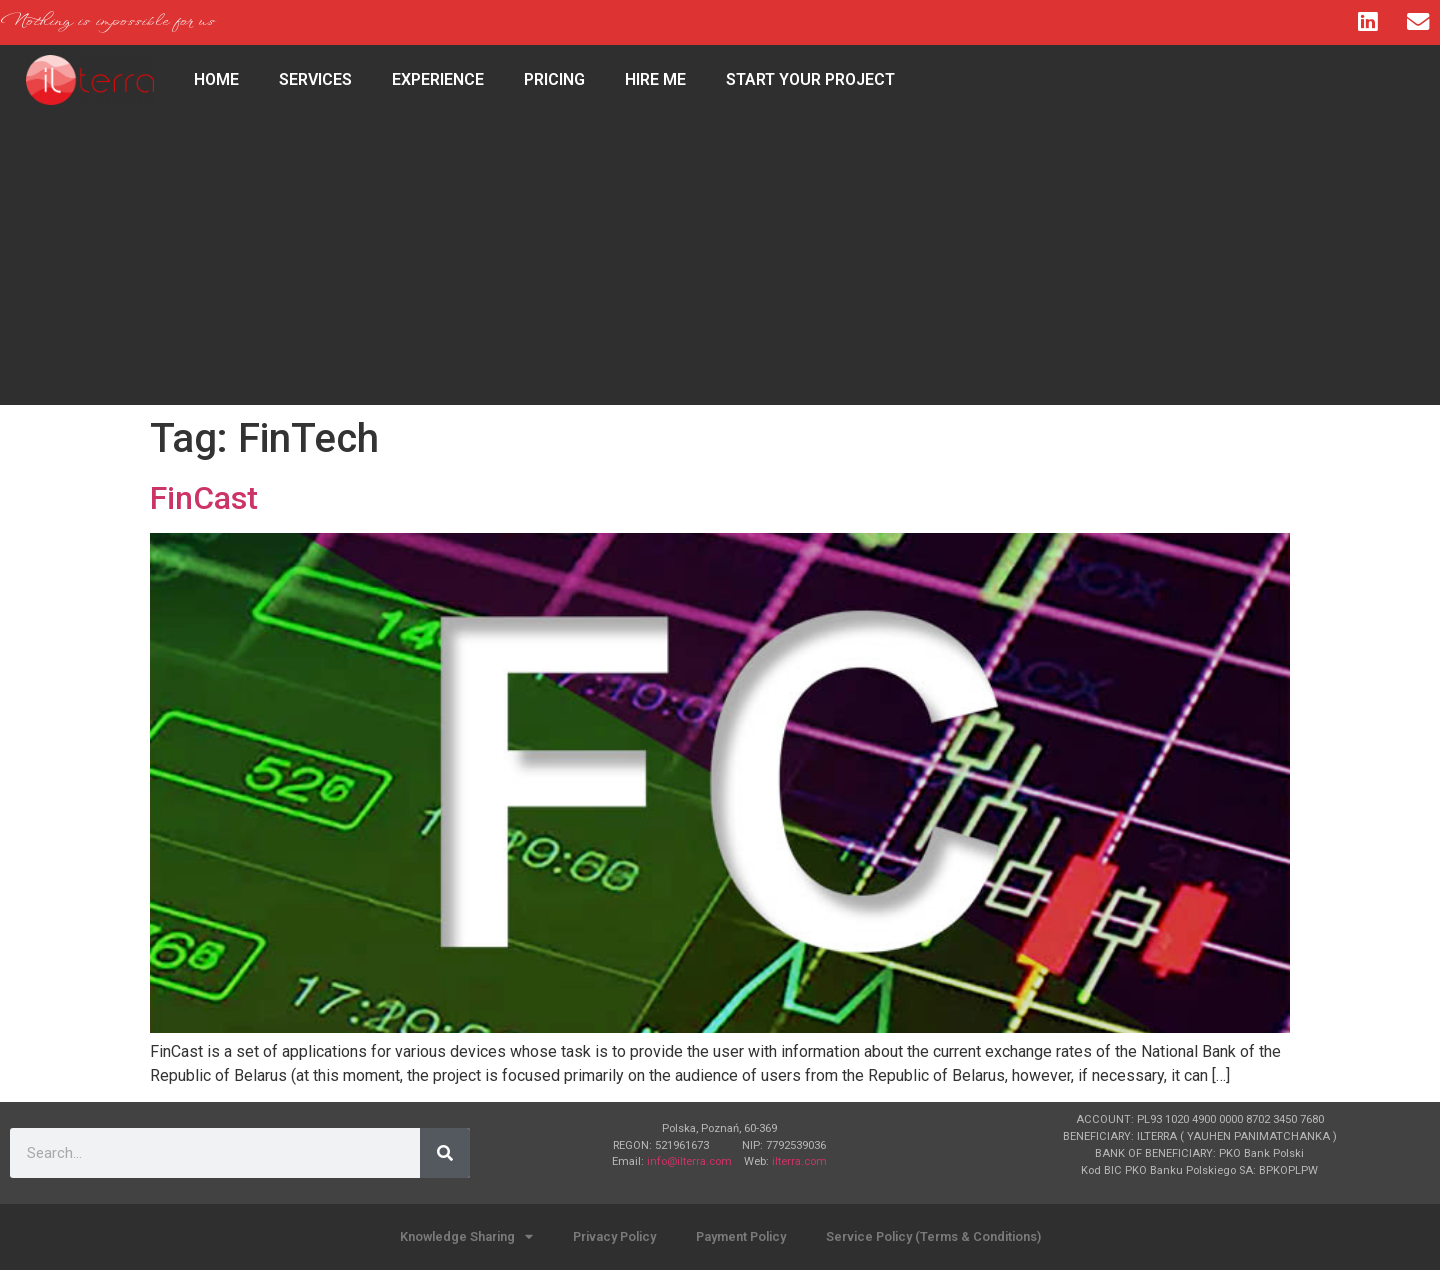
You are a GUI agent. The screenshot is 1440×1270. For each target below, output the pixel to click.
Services (315, 79)
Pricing (554, 79)
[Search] (445, 1153)
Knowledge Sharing (466, 1237)
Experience (438, 79)
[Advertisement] (720, 265)
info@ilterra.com (689, 1161)
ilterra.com (799, 1161)
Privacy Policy (614, 1236)
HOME (216, 79)
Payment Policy (741, 1236)
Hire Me (655, 79)
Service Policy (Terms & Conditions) (933, 1236)
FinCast (204, 498)
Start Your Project (810, 79)
